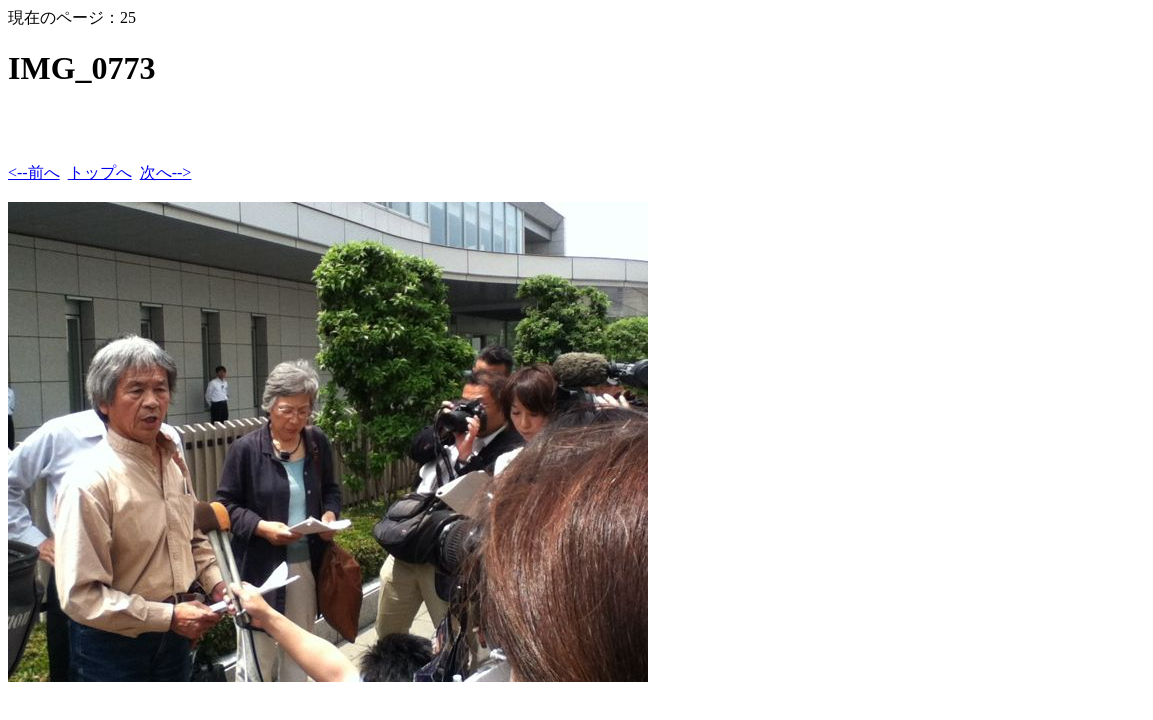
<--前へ (34, 172)
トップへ (100, 172)
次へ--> (166, 172)
